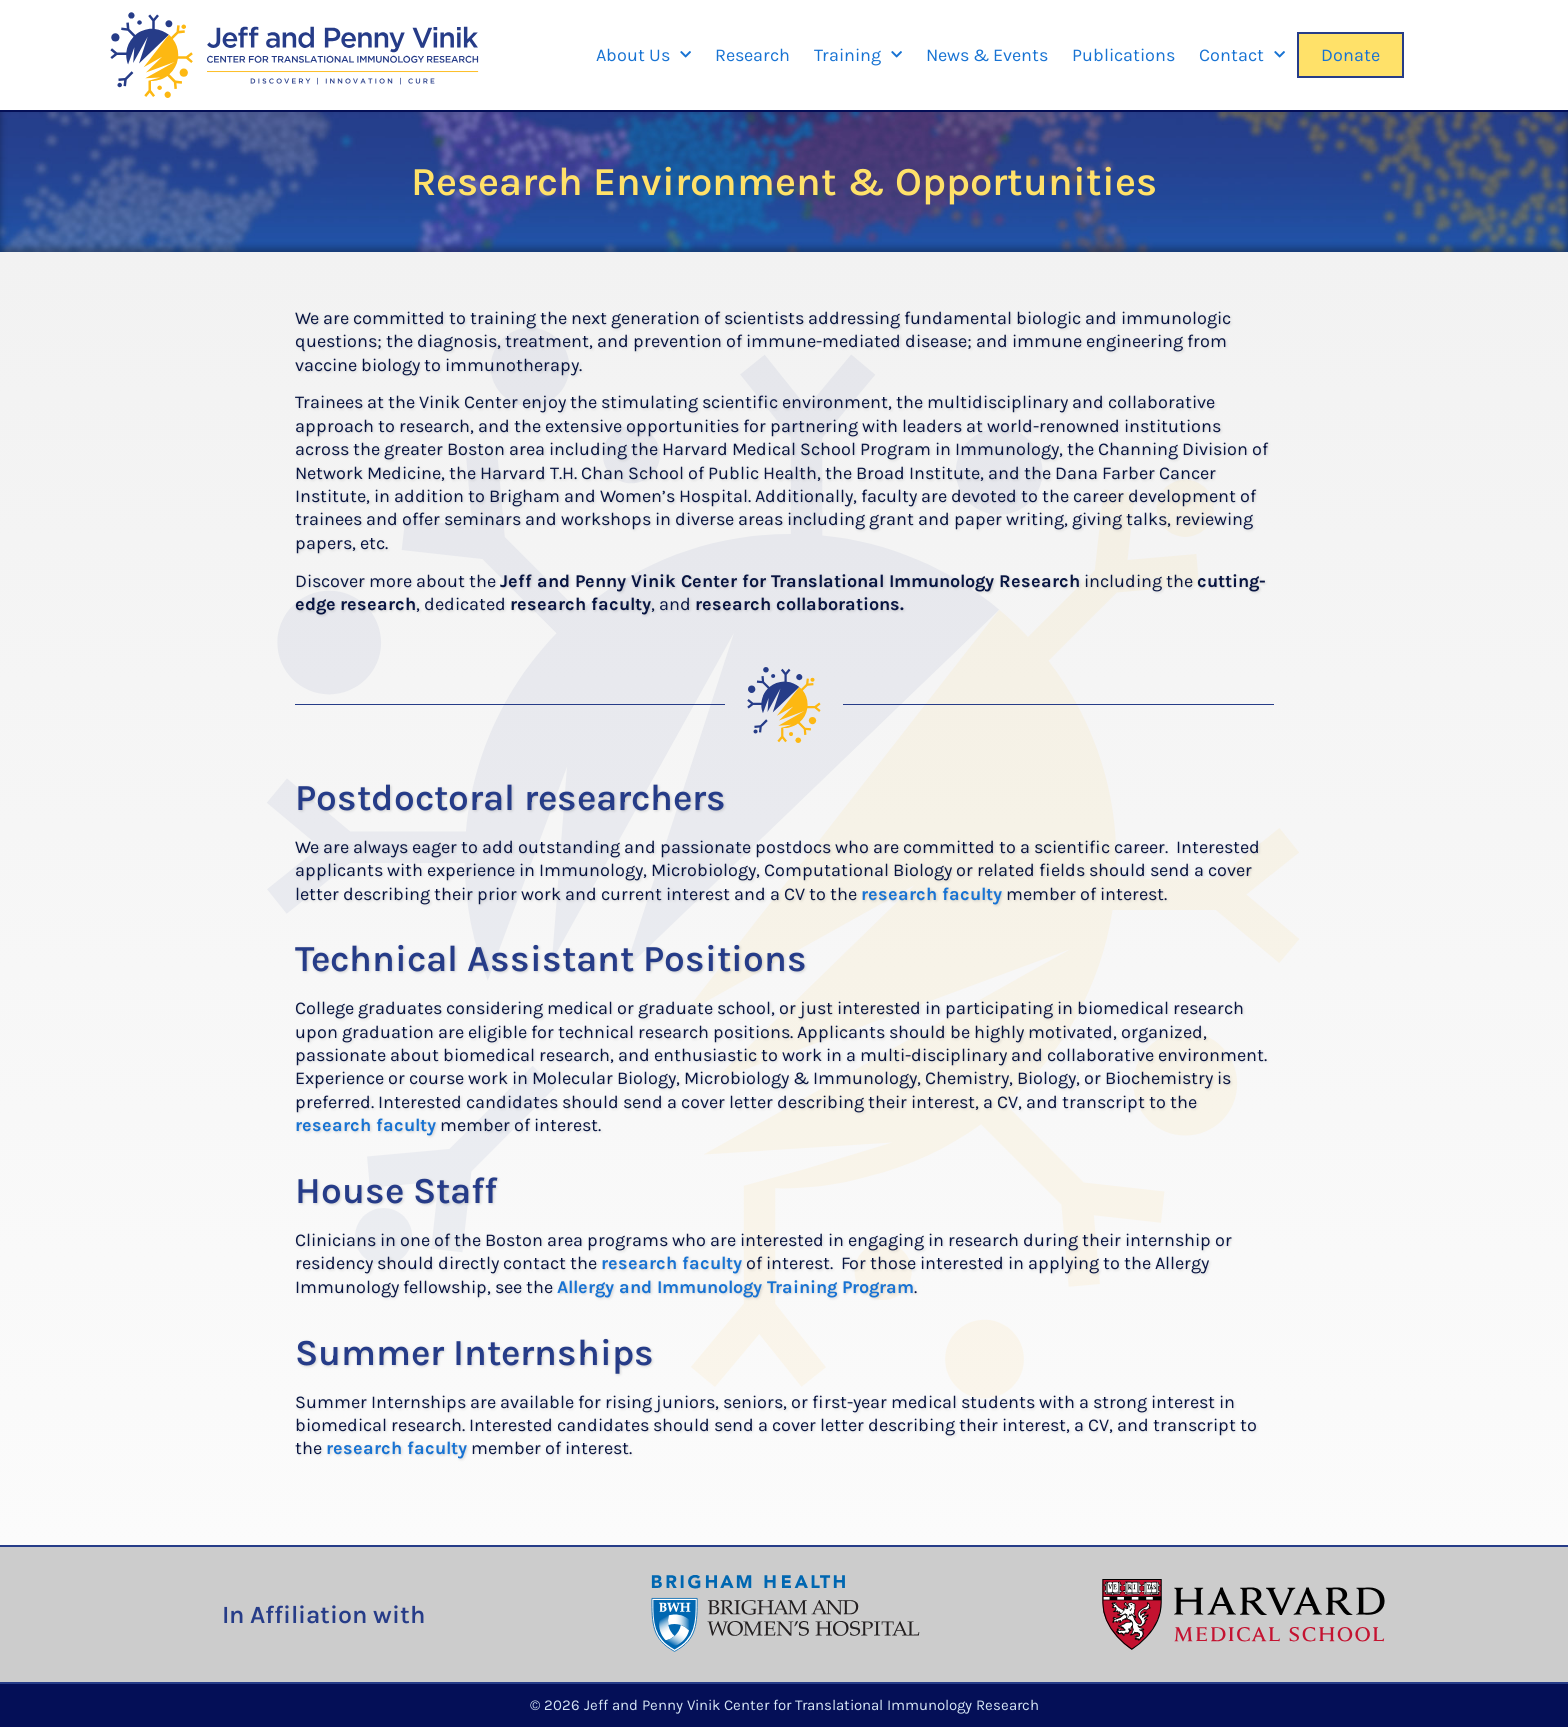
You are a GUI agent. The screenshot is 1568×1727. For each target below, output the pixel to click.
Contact (1242, 55)
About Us (643, 55)
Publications (1123, 55)
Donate (1350, 55)
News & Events (987, 55)
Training (858, 55)
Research (752, 55)
